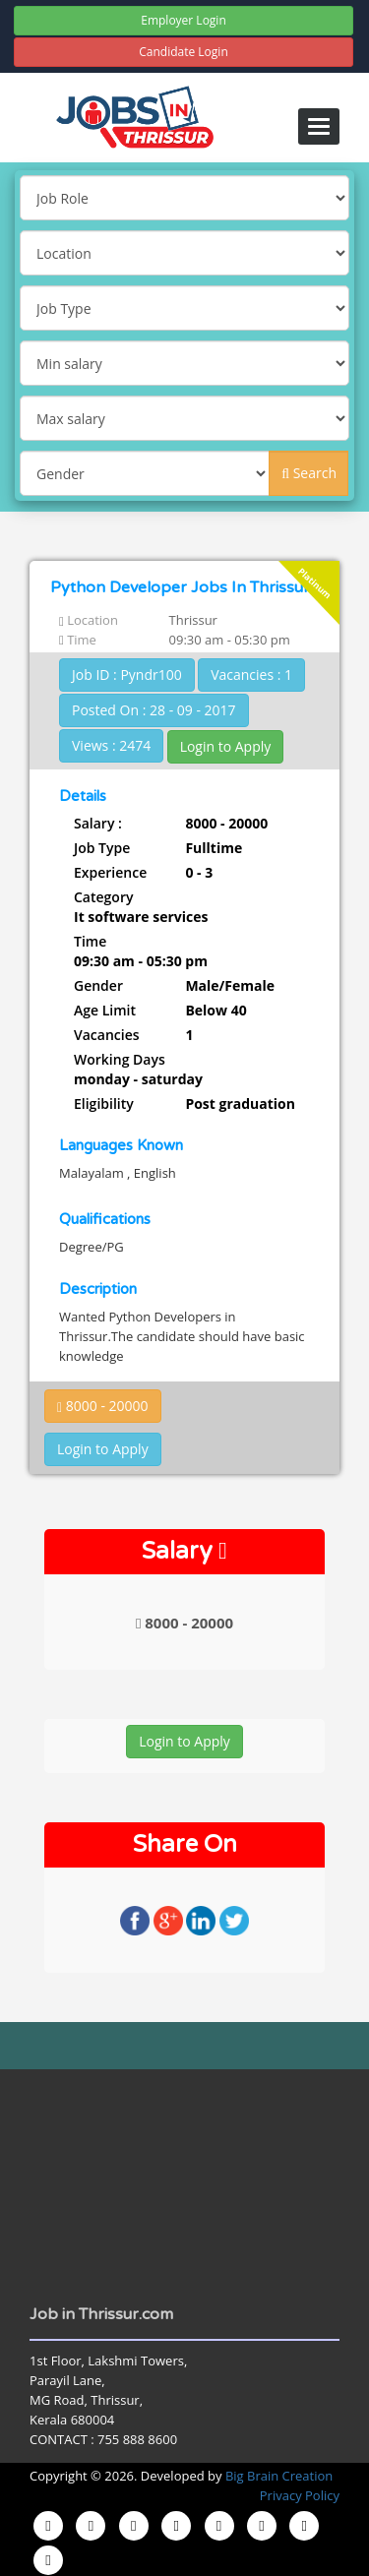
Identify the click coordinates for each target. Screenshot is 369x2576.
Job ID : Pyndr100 (127, 674)
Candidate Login (183, 51)
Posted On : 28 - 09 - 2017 (154, 710)
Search (309, 472)
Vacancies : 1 (251, 674)
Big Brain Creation (279, 2475)
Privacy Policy (299, 2495)
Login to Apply (226, 746)
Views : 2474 (111, 745)
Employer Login (183, 20)
